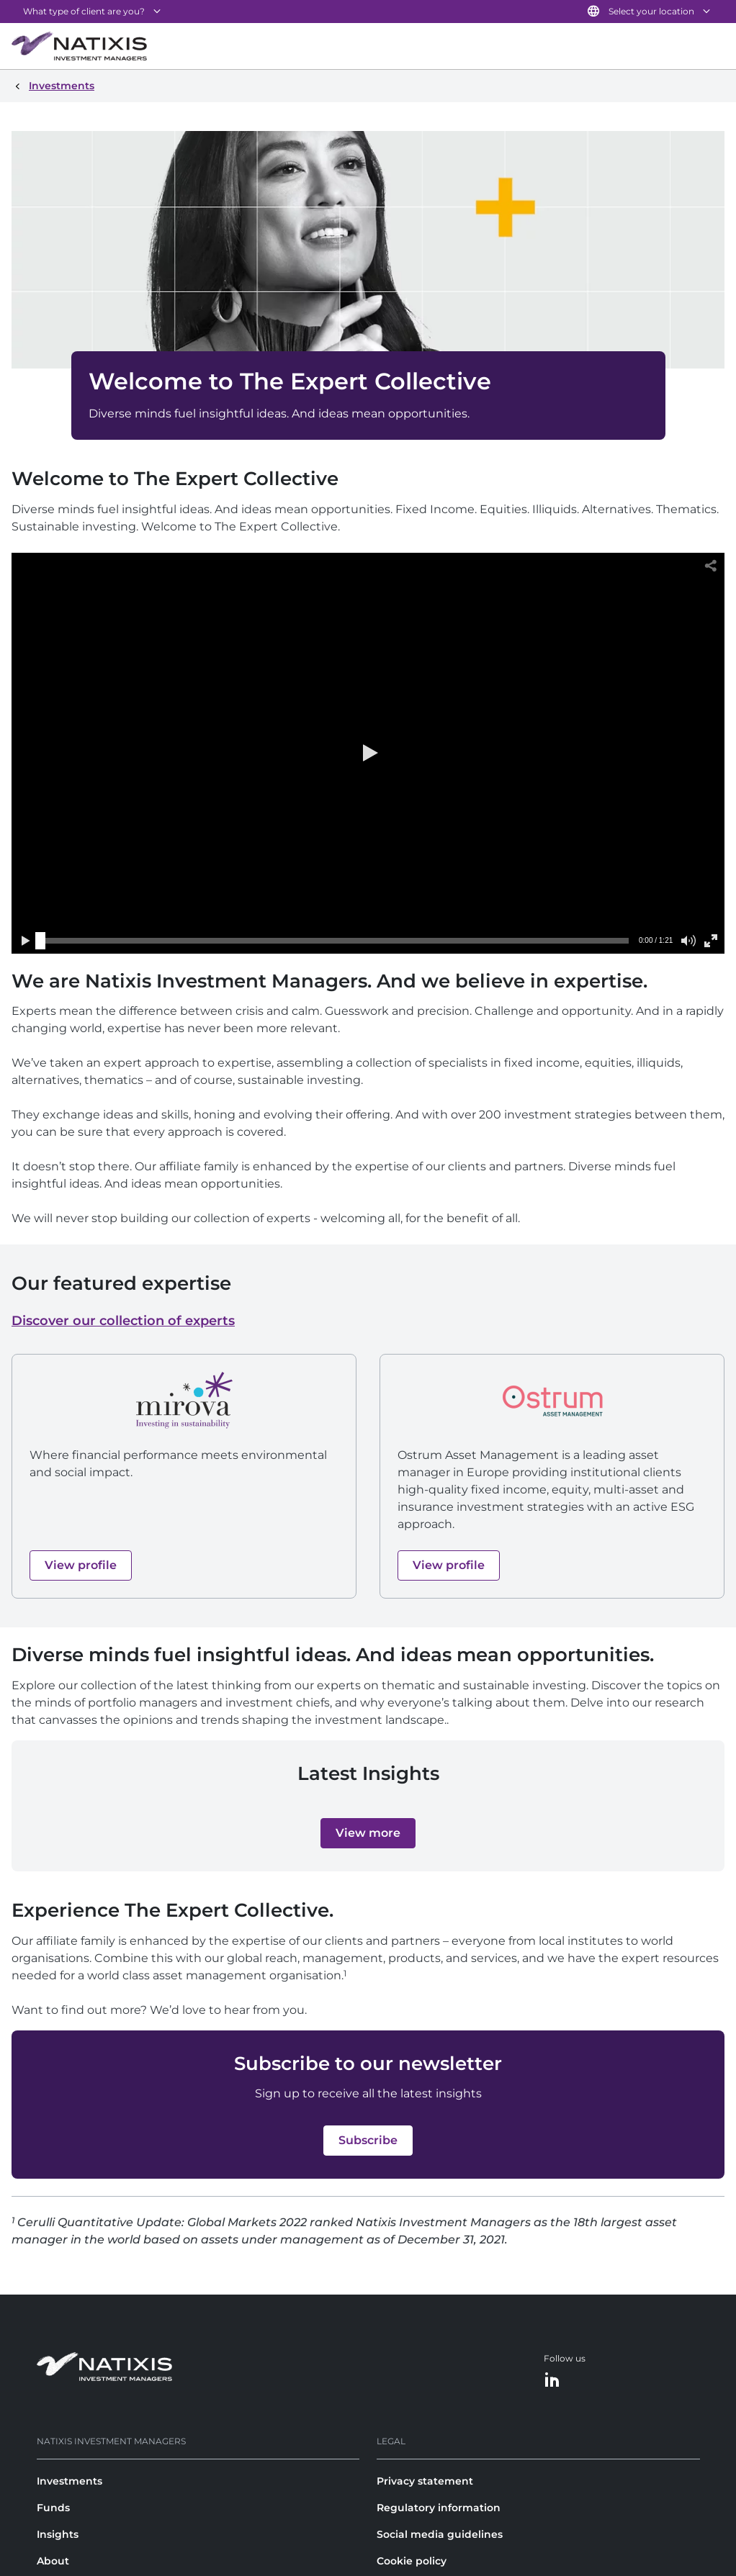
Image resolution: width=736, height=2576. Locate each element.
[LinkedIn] (552, 2380)
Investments (69, 2481)
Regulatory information (439, 2507)
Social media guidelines (440, 2534)
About (53, 2560)
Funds (53, 2507)
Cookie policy (411, 2560)
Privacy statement (425, 2481)
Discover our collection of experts (123, 1321)
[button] (368, 753)
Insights (57, 2534)
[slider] (40, 940)
